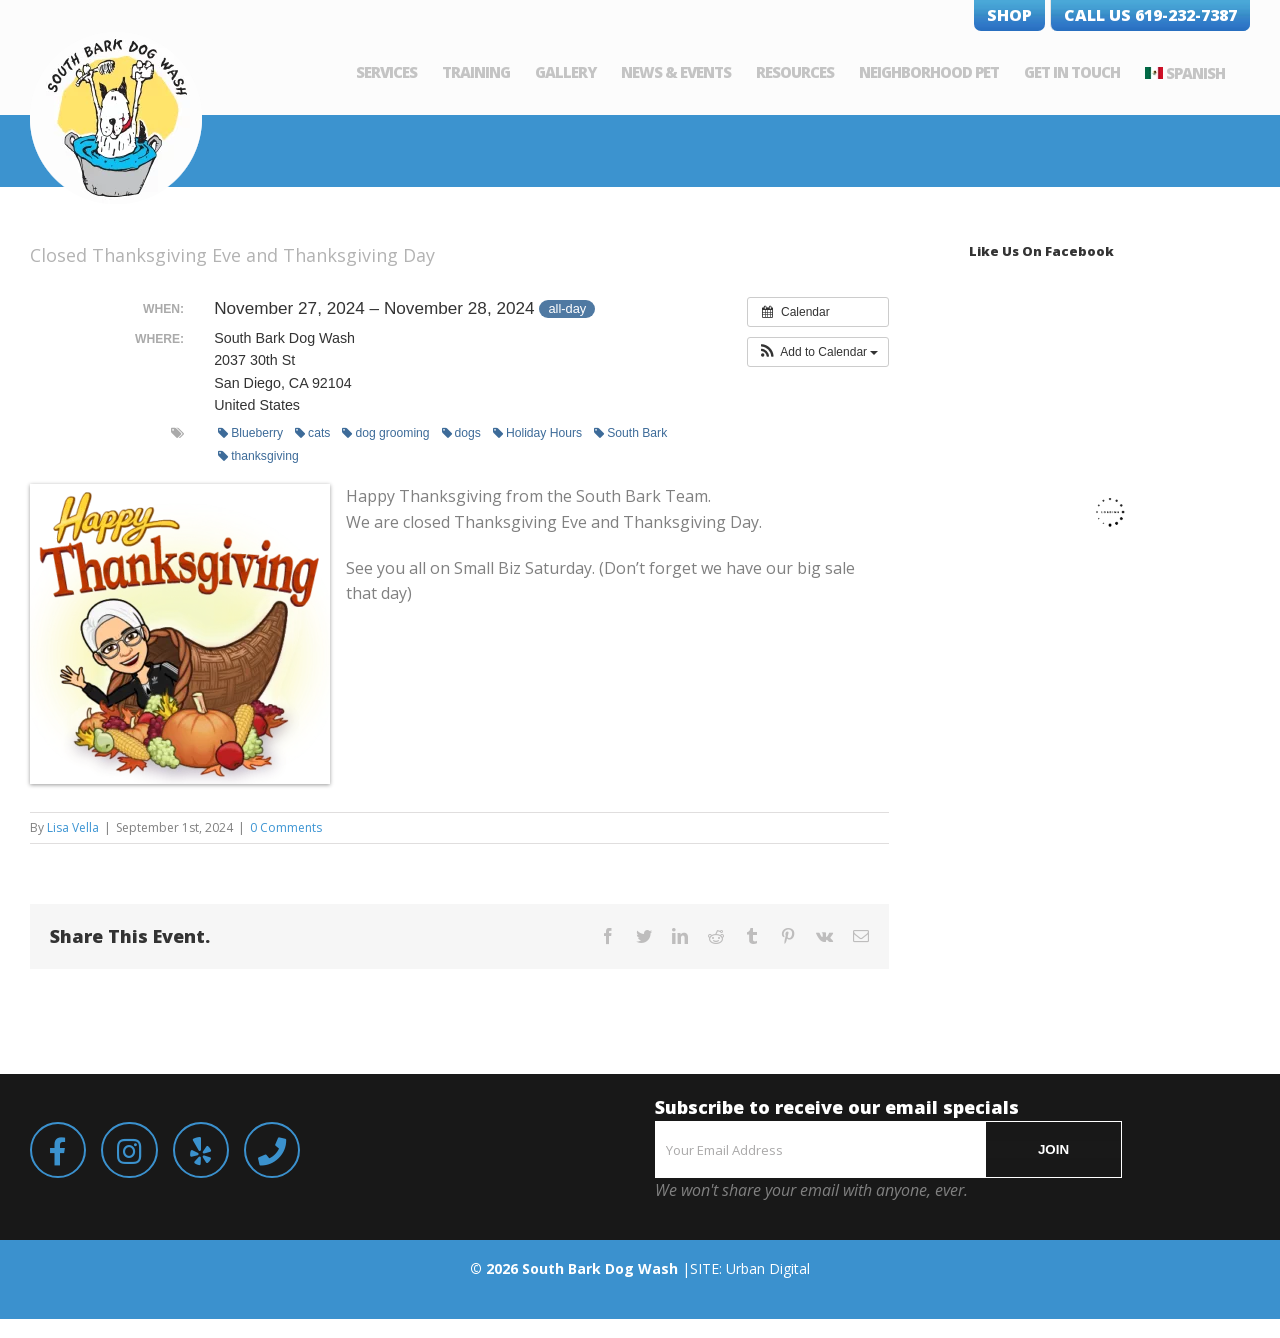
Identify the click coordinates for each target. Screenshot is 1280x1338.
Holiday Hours (537, 433)
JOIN (1053, 1149)
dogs (461, 433)
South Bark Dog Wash (600, 1268)
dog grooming (385, 433)
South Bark (630, 433)
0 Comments (286, 827)
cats (312, 433)
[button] (818, 352)
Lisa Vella (73, 827)
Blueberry (250, 433)
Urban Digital (768, 1268)
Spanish (1195, 73)
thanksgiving (258, 456)
